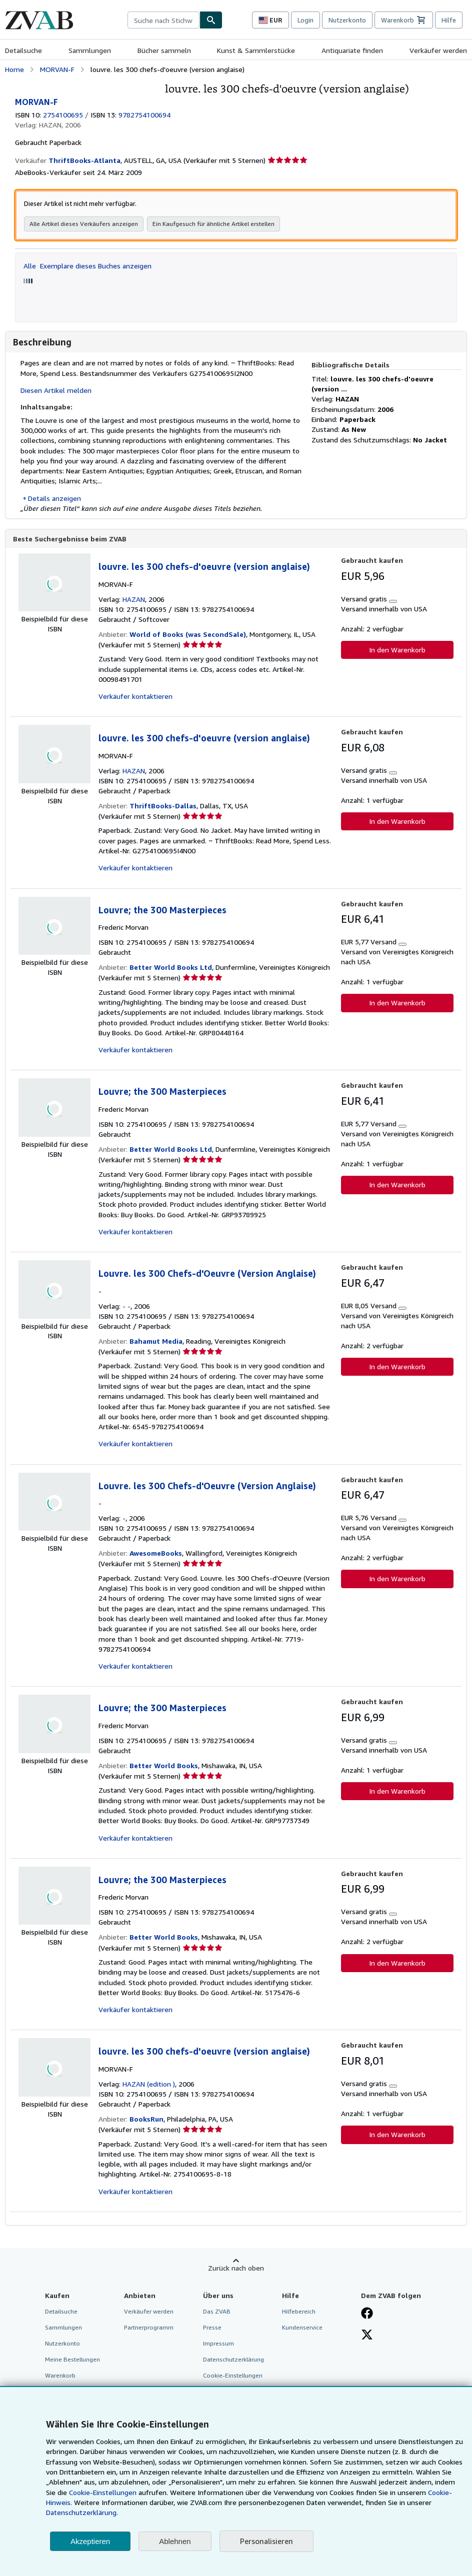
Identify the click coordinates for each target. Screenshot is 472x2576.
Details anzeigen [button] (54, 498)
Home (14, 69)
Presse (212, 2328)
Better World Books (164, 1766)
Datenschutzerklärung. (82, 2512)
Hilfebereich (299, 2312)
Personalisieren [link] (266, 2541)
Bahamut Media (156, 1341)
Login (306, 20)
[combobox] (164, 19)
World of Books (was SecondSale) (188, 634)
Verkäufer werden (438, 50)
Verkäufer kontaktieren (135, 696)
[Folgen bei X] (367, 2336)
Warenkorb (60, 2376)
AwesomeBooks (156, 1553)
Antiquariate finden (352, 50)
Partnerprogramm (149, 2328)
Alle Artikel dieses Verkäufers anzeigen (84, 223)
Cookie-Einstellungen (102, 2492)
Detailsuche (23, 50)
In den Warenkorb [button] (397, 650)
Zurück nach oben (236, 2268)
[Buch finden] (211, 19)
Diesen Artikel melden (56, 390)
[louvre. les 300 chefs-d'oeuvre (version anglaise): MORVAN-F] (82, 87)
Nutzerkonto (347, 20)
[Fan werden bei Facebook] (367, 2314)
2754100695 (63, 114)
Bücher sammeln (164, 50)
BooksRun (147, 2119)
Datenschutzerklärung (233, 2360)
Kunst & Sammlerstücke (256, 50)
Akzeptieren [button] (90, 2541)
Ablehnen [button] (174, 2541)
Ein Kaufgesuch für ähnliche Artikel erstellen (213, 223)
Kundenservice (302, 2328)
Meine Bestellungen (72, 2360)
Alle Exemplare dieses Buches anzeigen (88, 265)
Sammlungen (89, 50)
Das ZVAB (216, 2312)
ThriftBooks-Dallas (163, 806)
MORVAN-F (57, 69)
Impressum (218, 2344)
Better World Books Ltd (171, 967)
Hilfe (449, 20)
